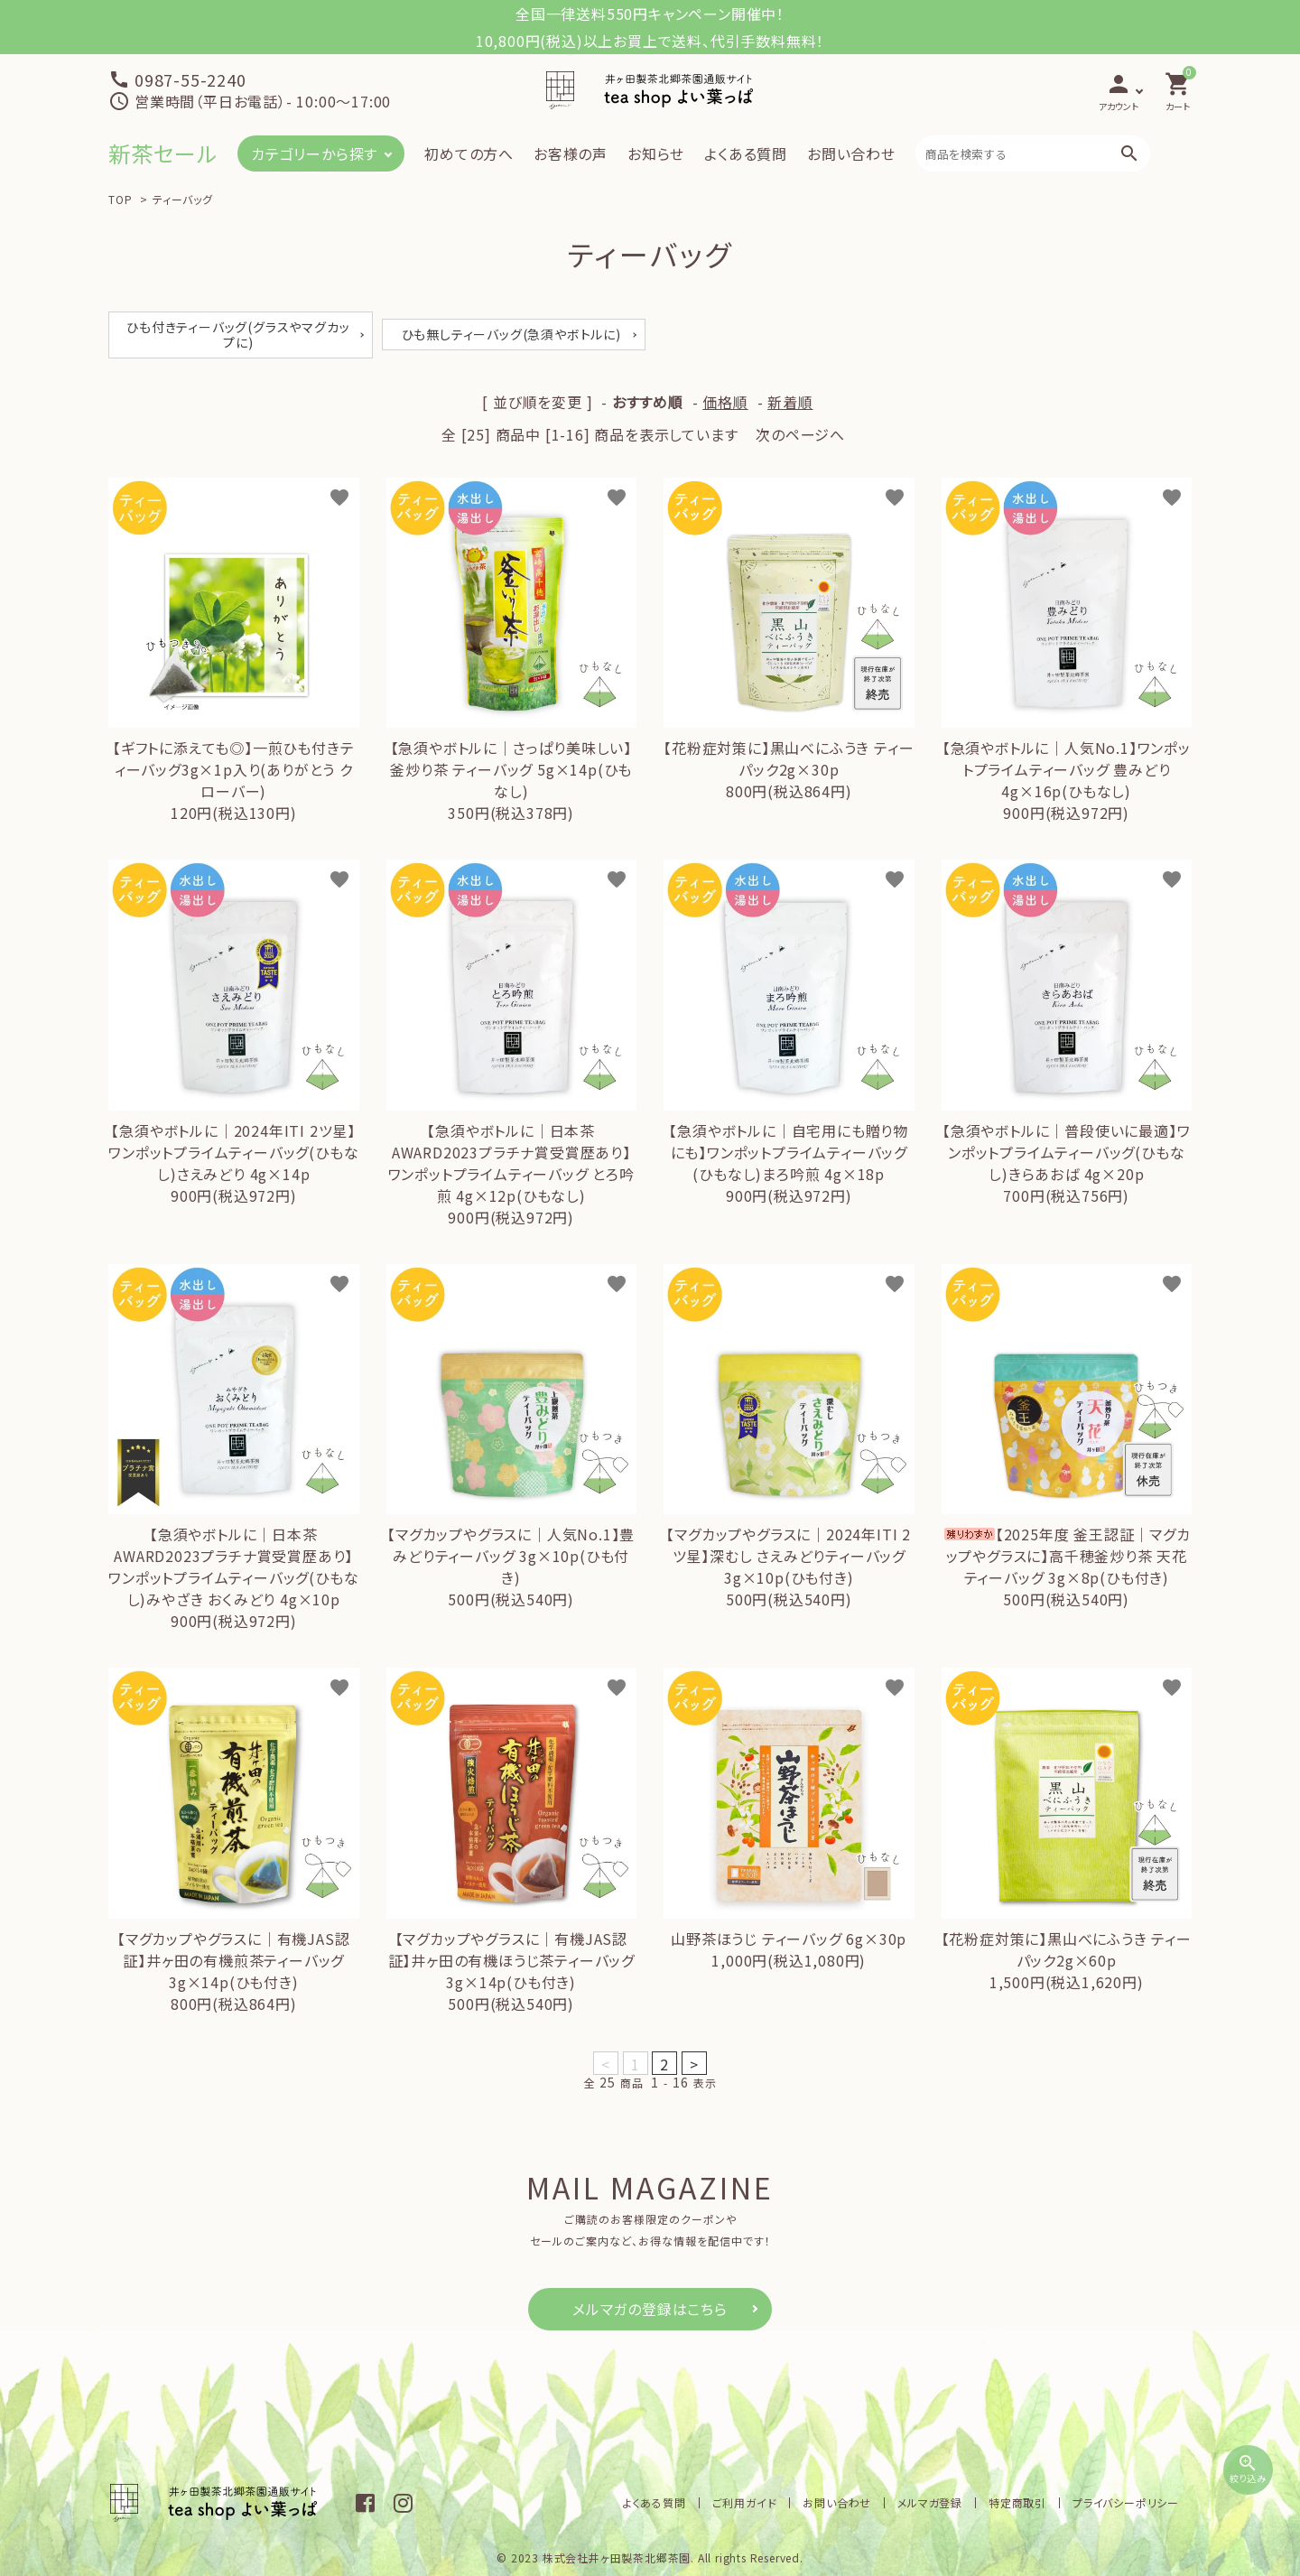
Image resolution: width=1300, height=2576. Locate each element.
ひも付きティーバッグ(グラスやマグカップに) (237, 334)
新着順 (789, 402)
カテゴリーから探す (314, 153)
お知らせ (655, 153)
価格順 (725, 402)
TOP (120, 199)
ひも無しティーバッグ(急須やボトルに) (511, 334)
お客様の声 (571, 153)
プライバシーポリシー (1125, 2502)
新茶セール (163, 153)
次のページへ (800, 434)
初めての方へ (469, 153)
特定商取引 (1017, 2502)
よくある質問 (745, 153)
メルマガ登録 (929, 2502)
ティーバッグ (183, 199)
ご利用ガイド (744, 2502)
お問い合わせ (851, 153)
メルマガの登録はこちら (650, 2309)
